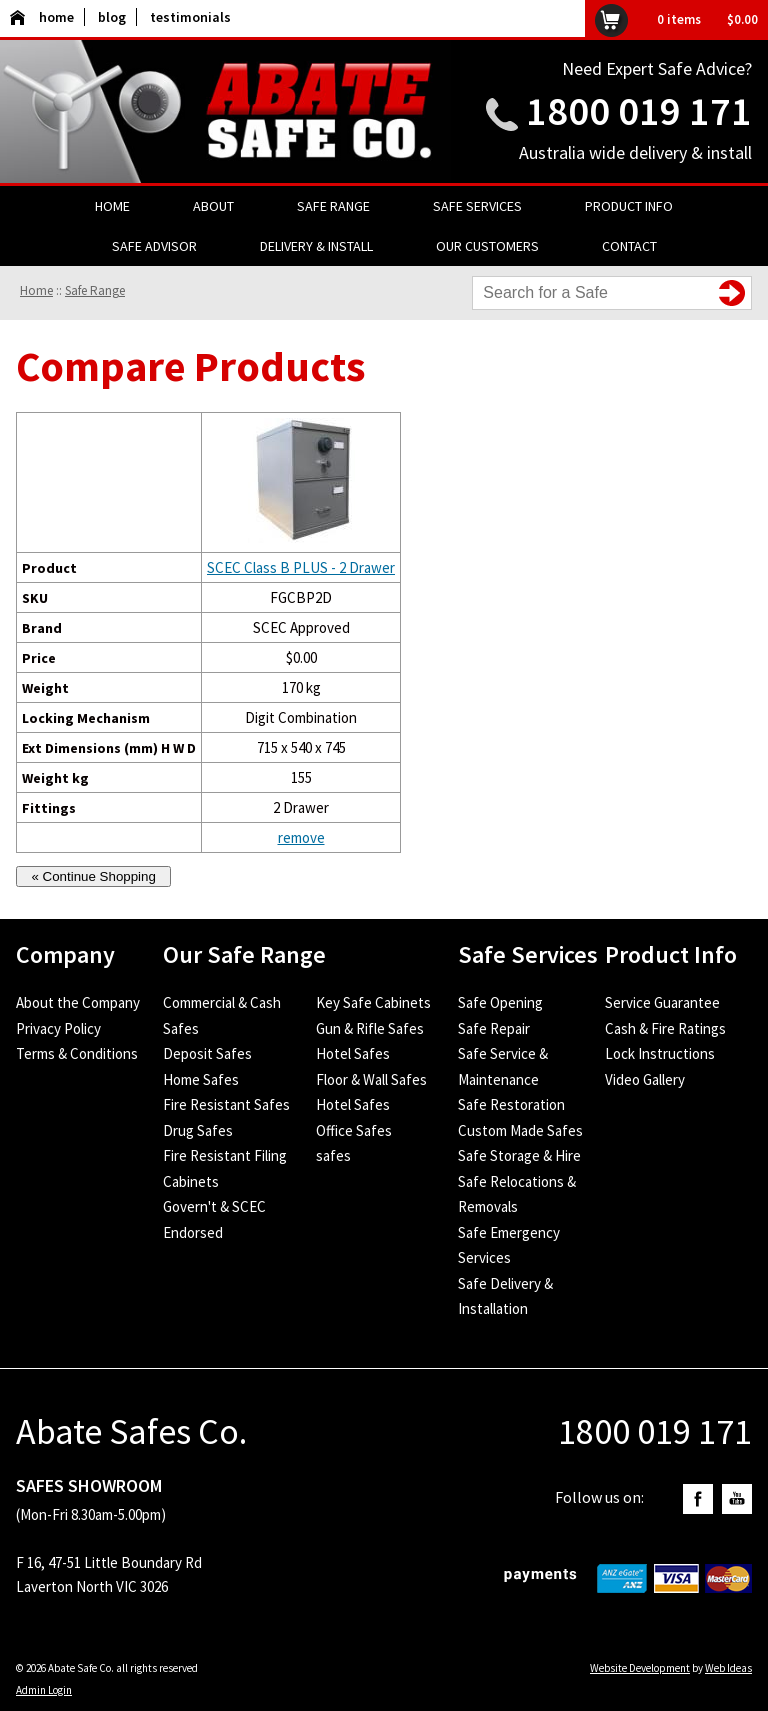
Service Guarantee (662, 1002)
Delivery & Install (316, 246)
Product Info (629, 206)
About (213, 206)
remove (301, 837)
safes (333, 1155)
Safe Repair (494, 1028)
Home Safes (201, 1079)
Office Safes (354, 1130)
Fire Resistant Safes (226, 1104)
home (42, 17)
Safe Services (477, 206)
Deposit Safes (207, 1053)
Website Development (640, 1668)
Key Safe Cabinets (373, 1002)
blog (112, 17)
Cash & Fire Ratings (665, 1028)
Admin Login (44, 1690)
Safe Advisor (154, 246)
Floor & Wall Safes (371, 1079)
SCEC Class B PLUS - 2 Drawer (301, 567)
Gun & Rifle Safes (370, 1028)
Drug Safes (198, 1130)
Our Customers (487, 246)
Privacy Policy (58, 1028)
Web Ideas (728, 1668)
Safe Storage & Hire (519, 1155)
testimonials (190, 17)
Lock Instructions (660, 1053)
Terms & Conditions (77, 1053)
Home (112, 206)
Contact (629, 246)
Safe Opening (500, 1002)
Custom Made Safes (520, 1130)
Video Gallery (645, 1079)
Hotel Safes (353, 1053)
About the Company (78, 1002)
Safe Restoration (511, 1104)
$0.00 (742, 19)
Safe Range (333, 206)
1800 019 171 (639, 111)
